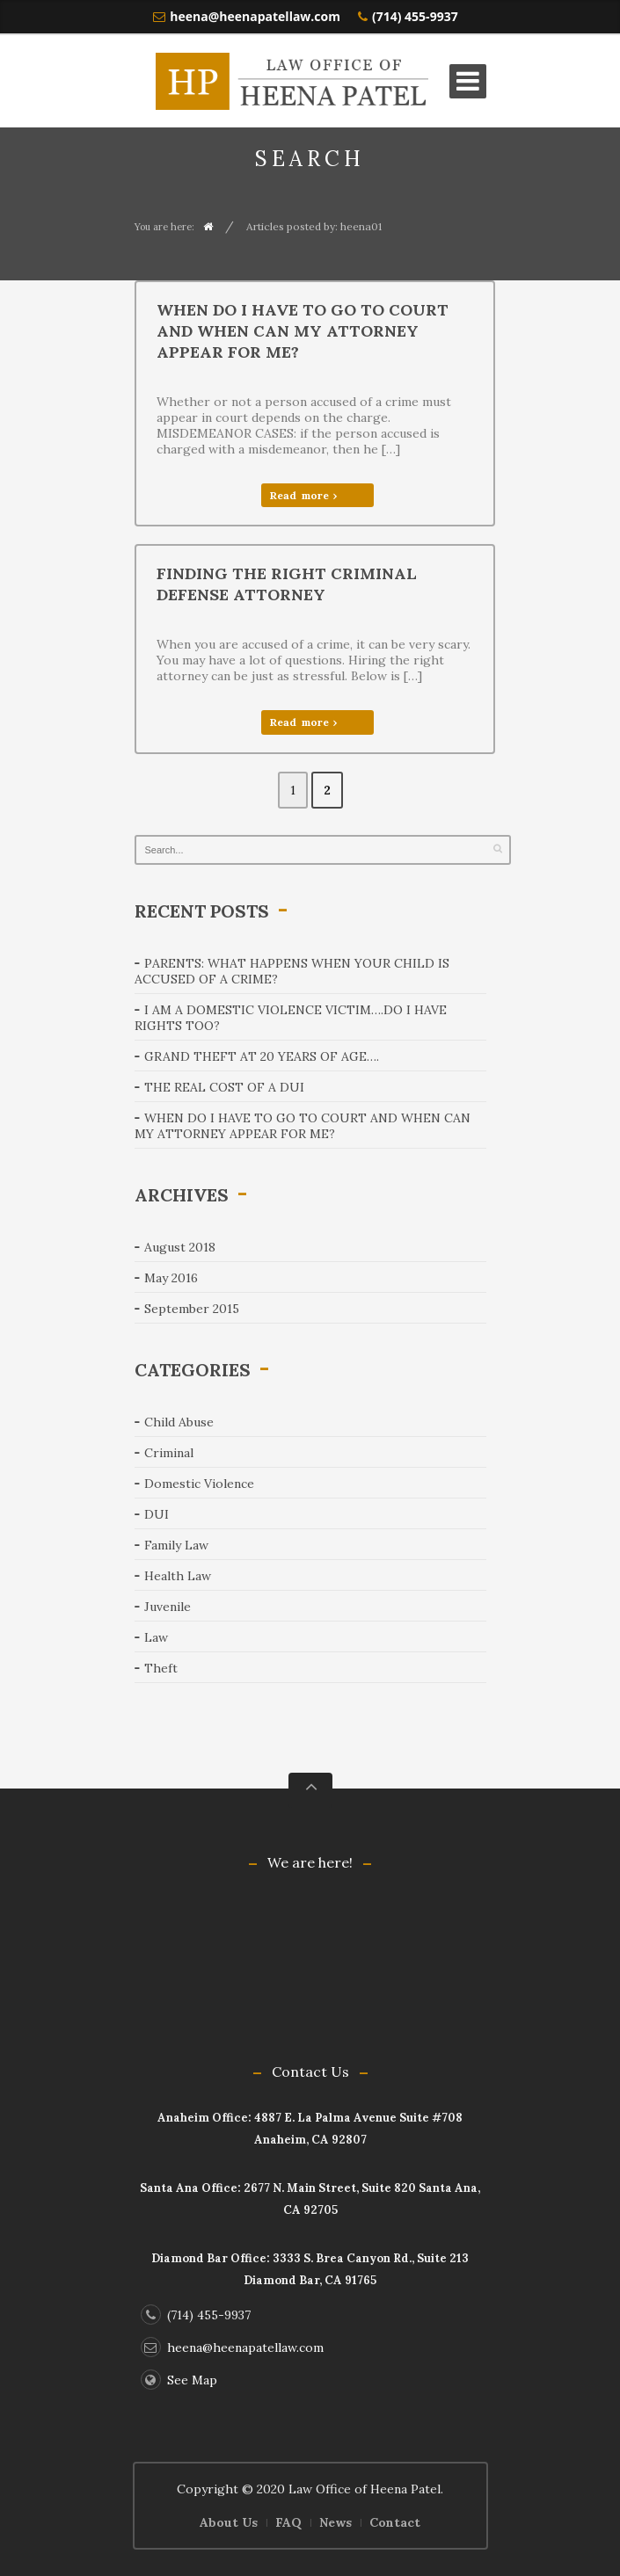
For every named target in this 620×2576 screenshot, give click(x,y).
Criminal (168, 1453)
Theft (161, 1668)
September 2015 (191, 1309)
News (335, 2522)
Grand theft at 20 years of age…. (261, 1056)
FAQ (288, 2522)
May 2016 (171, 1278)
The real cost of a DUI (224, 1087)
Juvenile (167, 1607)
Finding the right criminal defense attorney (287, 584)
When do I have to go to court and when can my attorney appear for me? (303, 331)
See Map (179, 2380)
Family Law (176, 1545)
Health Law (177, 1576)
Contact (394, 2522)
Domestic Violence (199, 1483)
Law (156, 1637)
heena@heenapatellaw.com (255, 16)
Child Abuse (179, 1422)
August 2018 (179, 1247)
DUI (156, 1514)
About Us (229, 2522)
